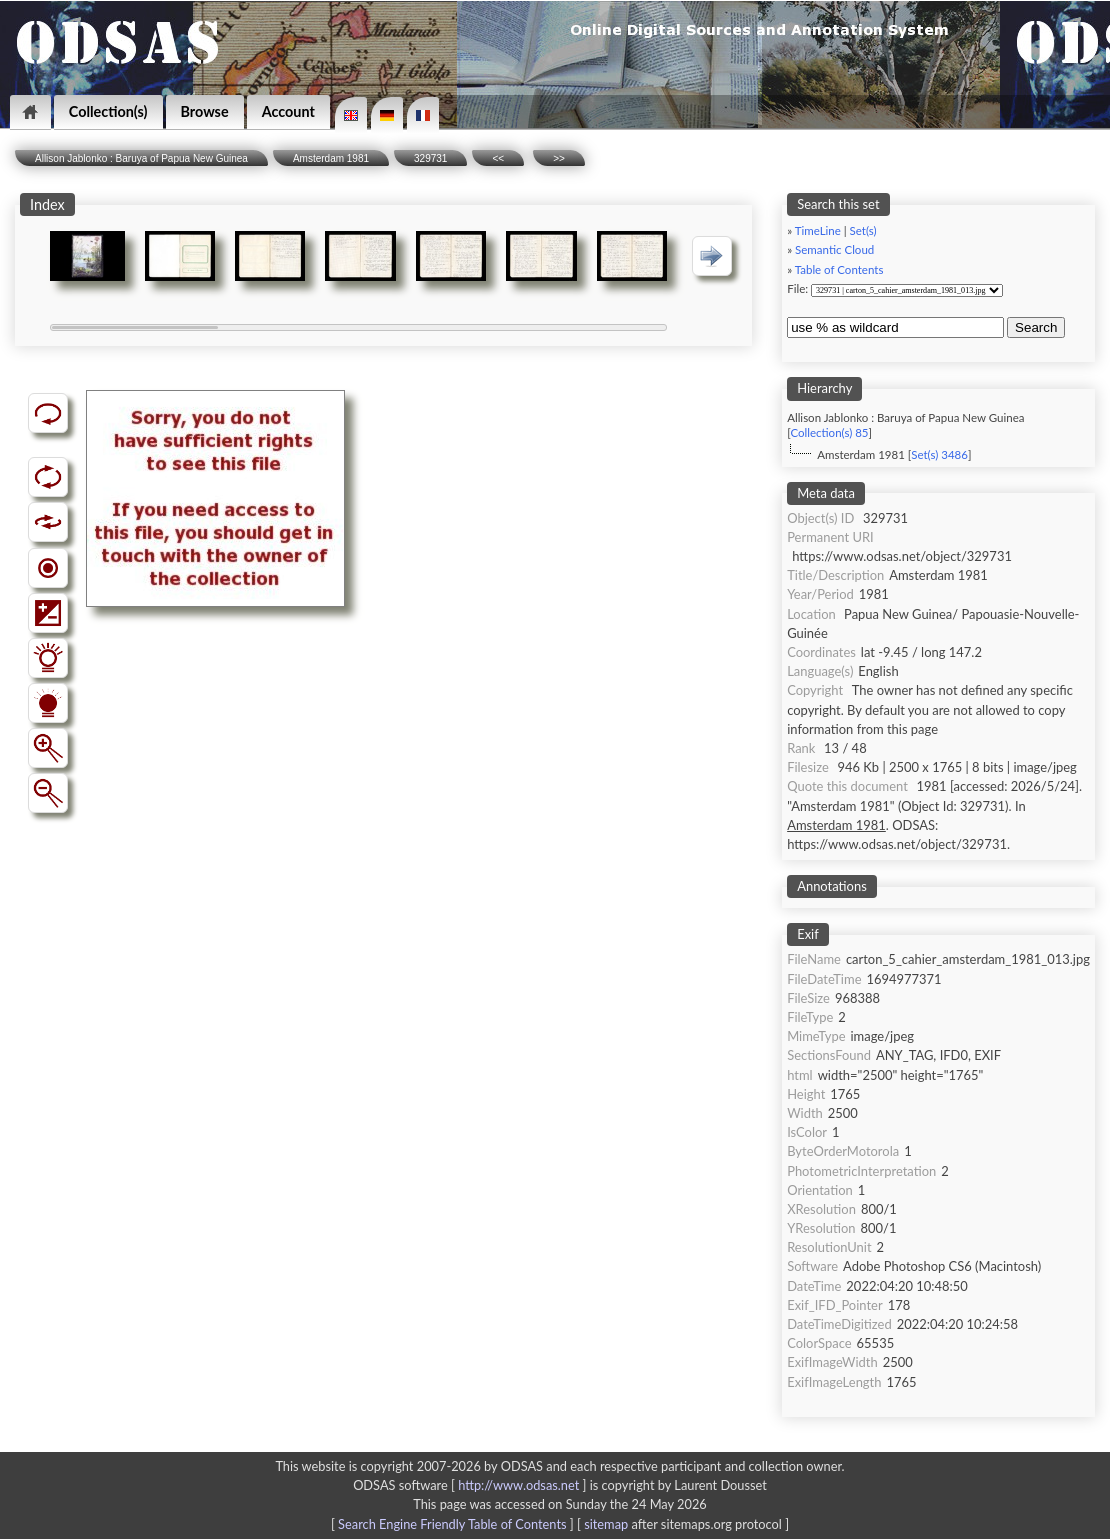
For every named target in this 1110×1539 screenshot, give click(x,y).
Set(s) (863, 230)
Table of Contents (839, 269)
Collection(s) (108, 111)
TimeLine (818, 230)
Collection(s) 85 (829, 432)
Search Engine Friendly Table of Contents (452, 1524)
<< (498, 158)
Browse (205, 111)
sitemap (606, 1524)
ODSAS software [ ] (471, 1485)
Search (1036, 327)
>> (559, 158)
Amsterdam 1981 (331, 158)
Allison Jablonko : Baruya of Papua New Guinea (141, 158)
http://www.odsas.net (518, 1485)
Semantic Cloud (834, 249)
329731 (430, 158)
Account (288, 111)
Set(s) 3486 (939, 454)
